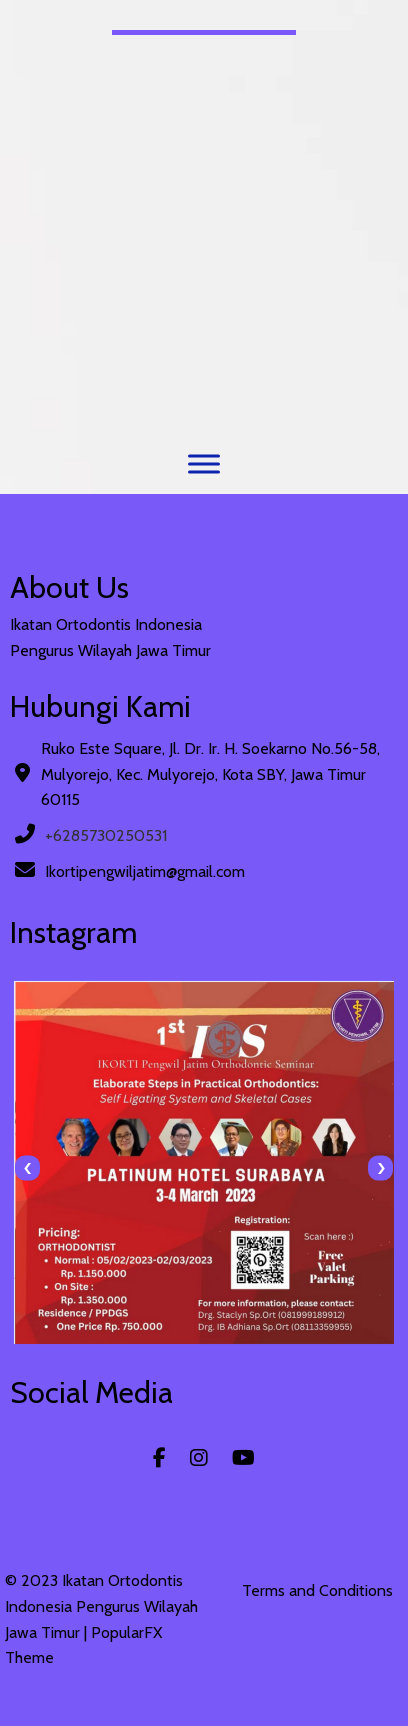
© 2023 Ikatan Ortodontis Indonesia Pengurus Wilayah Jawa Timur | (101, 1606)
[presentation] (27, 1168)
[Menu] (204, 463)
